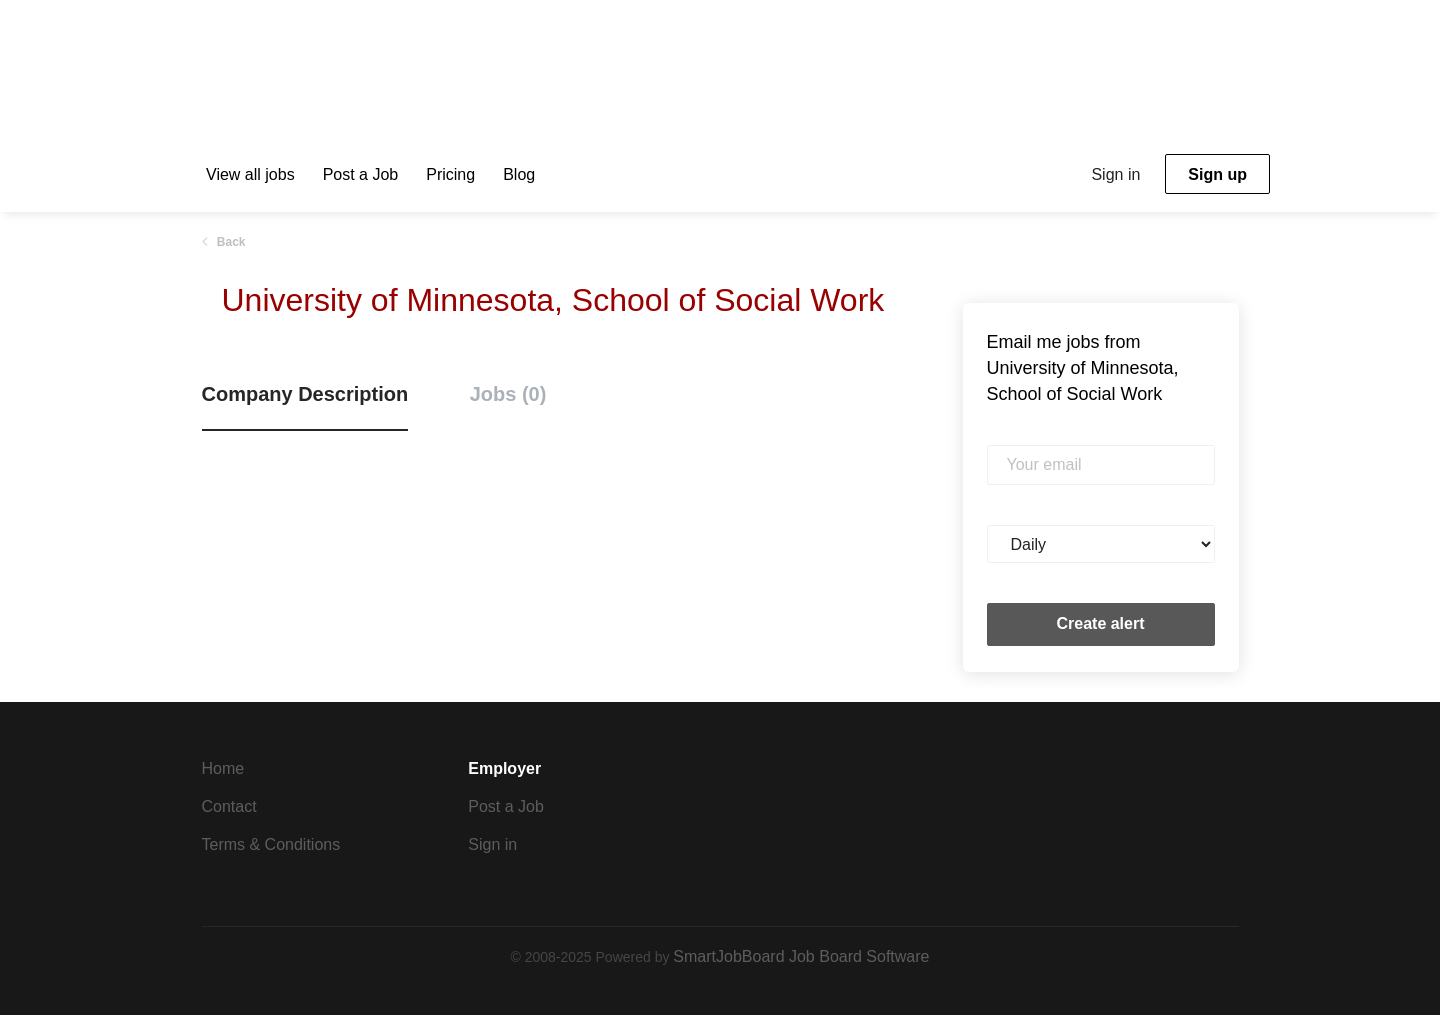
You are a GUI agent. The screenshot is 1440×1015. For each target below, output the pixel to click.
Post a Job (506, 806)
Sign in (1115, 174)
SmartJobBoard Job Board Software (801, 956)
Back (230, 242)
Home (223, 768)
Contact (229, 806)
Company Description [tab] (305, 394)
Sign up (1217, 174)
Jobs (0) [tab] (508, 394)
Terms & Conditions (271, 844)
